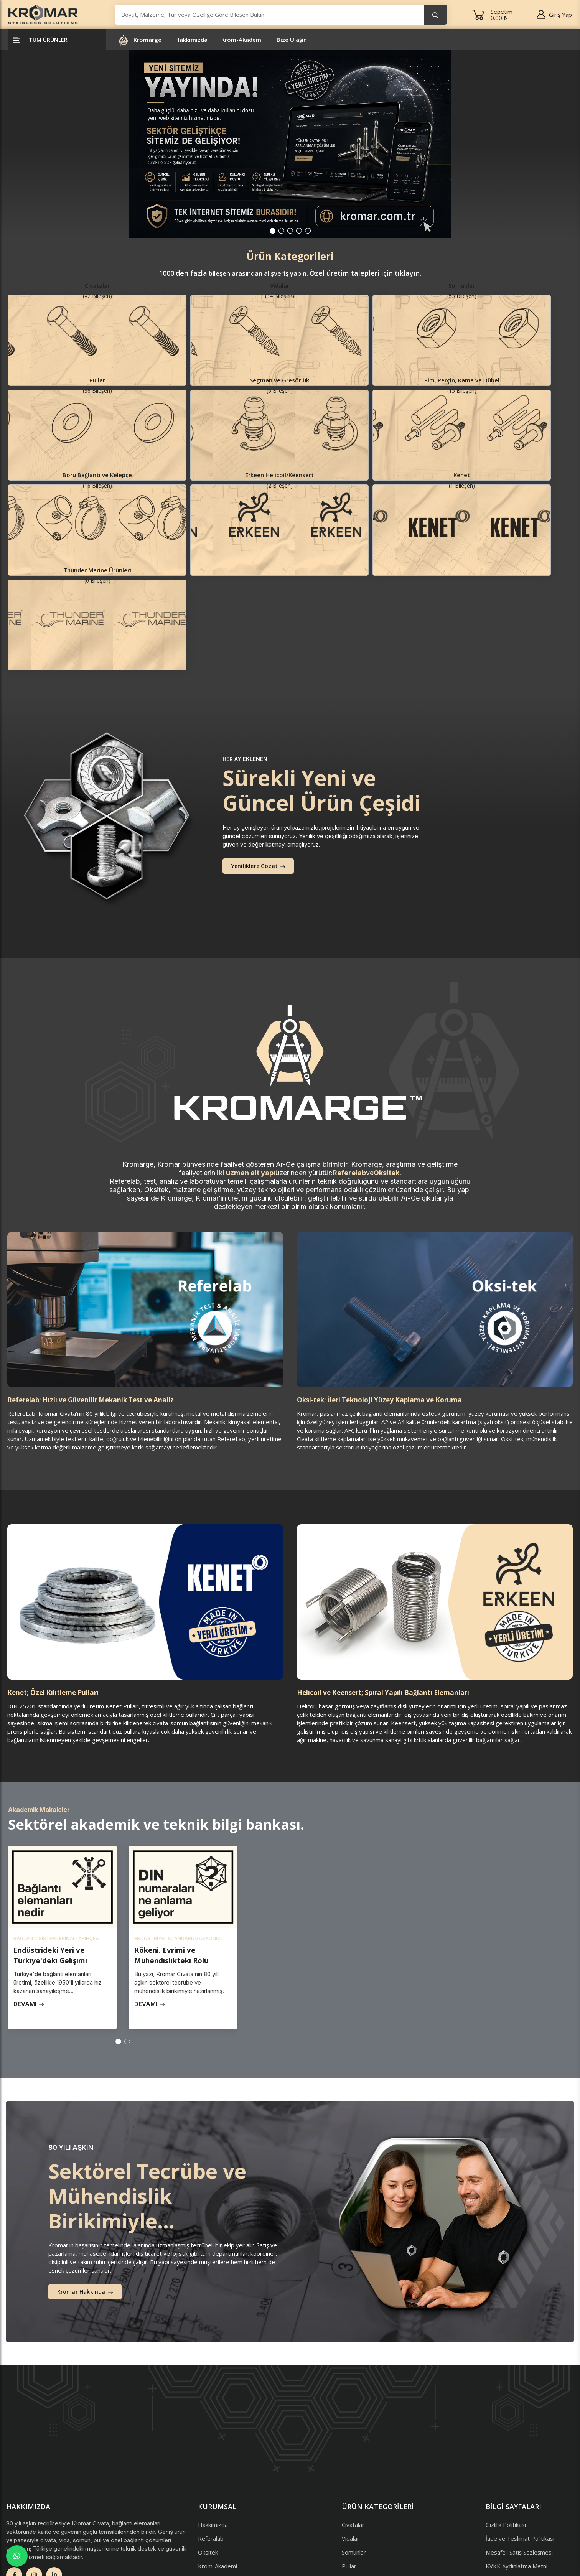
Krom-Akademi (242, 42)
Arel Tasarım (57, 2556)
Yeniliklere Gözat (260, 732)
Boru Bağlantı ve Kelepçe (375, 2473)
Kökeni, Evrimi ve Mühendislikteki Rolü (177, 1821)
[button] (272, 233)
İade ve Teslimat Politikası (520, 2404)
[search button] (435, 16)
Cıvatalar (353, 2391)
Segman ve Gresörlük (370, 2446)
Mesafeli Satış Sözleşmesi (519, 2418)
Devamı (28, 1870)
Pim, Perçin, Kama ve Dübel (378, 2460)
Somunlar (354, 2418)
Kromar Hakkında (86, 2159)
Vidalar (350, 2404)
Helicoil (351, 2487)
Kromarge (147, 42)
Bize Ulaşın (292, 42)
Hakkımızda (191, 42)
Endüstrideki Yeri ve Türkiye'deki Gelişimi (55, 1821)
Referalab (211, 2404)
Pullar (349, 2432)
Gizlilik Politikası (506, 2391)
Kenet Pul (354, 2515)
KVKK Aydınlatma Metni (516, 2432)
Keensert (354, 2501)
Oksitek (208, 2418)
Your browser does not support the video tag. (409, 1793)
